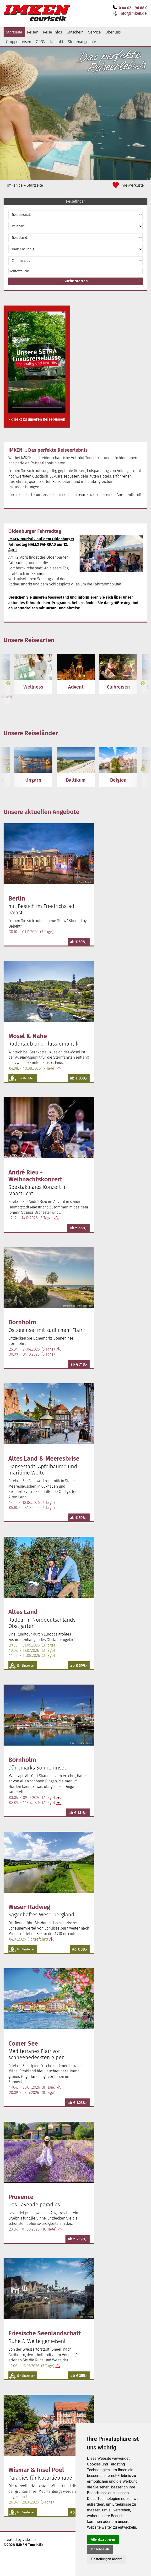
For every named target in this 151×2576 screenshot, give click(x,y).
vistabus (29, 2539)
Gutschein (75, 32)
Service (94, 32)
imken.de (15, 185)
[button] (75, 281)
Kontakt (56, 41)
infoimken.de (133, 13)
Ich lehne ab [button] (100, 2549)
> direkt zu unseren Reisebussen (36, 419)
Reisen (32, 32)
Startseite (14, 32)
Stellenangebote (82, 41)
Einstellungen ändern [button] (107, 2559)
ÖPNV (40, 41)
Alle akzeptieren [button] (103, 2539)
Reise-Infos (52, 32)
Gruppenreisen (18, 41)
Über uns (113, 32)
